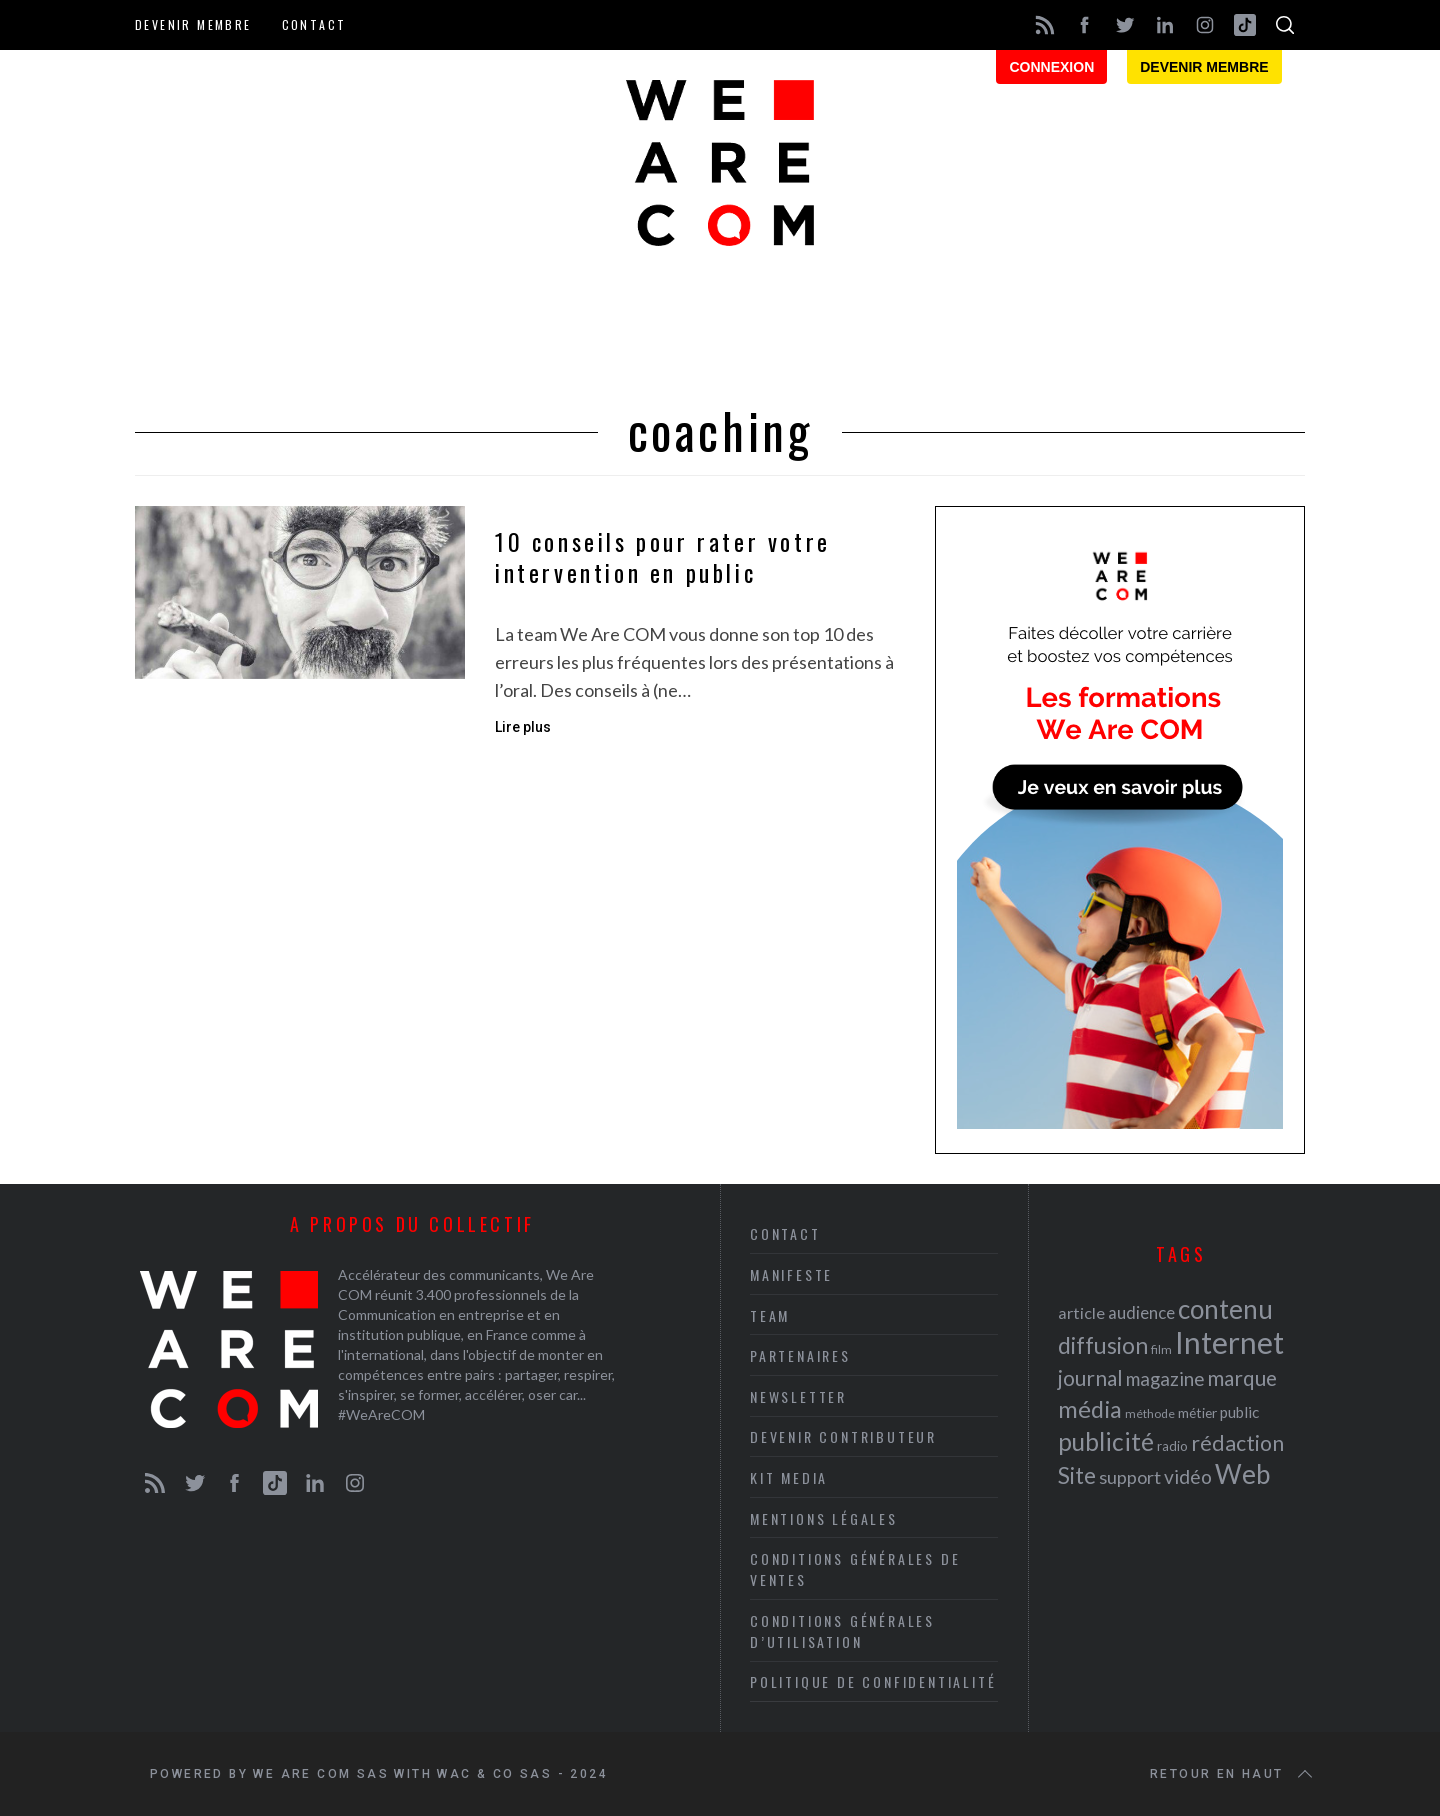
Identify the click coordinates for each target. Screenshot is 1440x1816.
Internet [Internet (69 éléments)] (1229, 1342)
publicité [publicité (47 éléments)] (1106, 1441)
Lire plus (523, 727)
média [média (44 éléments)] (1090, 1409)
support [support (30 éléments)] (1130, 1477)
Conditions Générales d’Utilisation (842, 1631)
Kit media (789, 1477)
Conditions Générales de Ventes (855, 1569)
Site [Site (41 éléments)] (1077, 1475)
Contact (314, 24)
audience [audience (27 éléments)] (1141, 1312)
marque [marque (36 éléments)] (1242, 1377)
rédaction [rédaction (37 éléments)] (1237, 1443)
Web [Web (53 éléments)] (1242, 1474)
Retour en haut (1233, 1774)
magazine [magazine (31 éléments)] (1165, 1378)
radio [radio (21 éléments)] (1172, 1446)
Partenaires (800, 1355)
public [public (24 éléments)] (1239, 1412)
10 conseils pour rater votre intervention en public (663, 557)
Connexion (1051, 67)
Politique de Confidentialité (873, 1681)
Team (770, 1315)
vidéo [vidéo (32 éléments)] (1188, 1476)
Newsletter (798, 1396)
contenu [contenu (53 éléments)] (1225, 1309)
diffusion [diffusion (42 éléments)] (1103, 1345)
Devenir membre (193, 24)
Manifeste (791, 1274)
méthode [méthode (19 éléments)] (1150, 1413)
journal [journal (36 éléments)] (1090, 1377)
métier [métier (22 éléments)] (1197, 1412)
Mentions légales (824, 1518)
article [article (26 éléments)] (1081, 1312)
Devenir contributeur (843, 1436)
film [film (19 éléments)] (1161, 1349)
